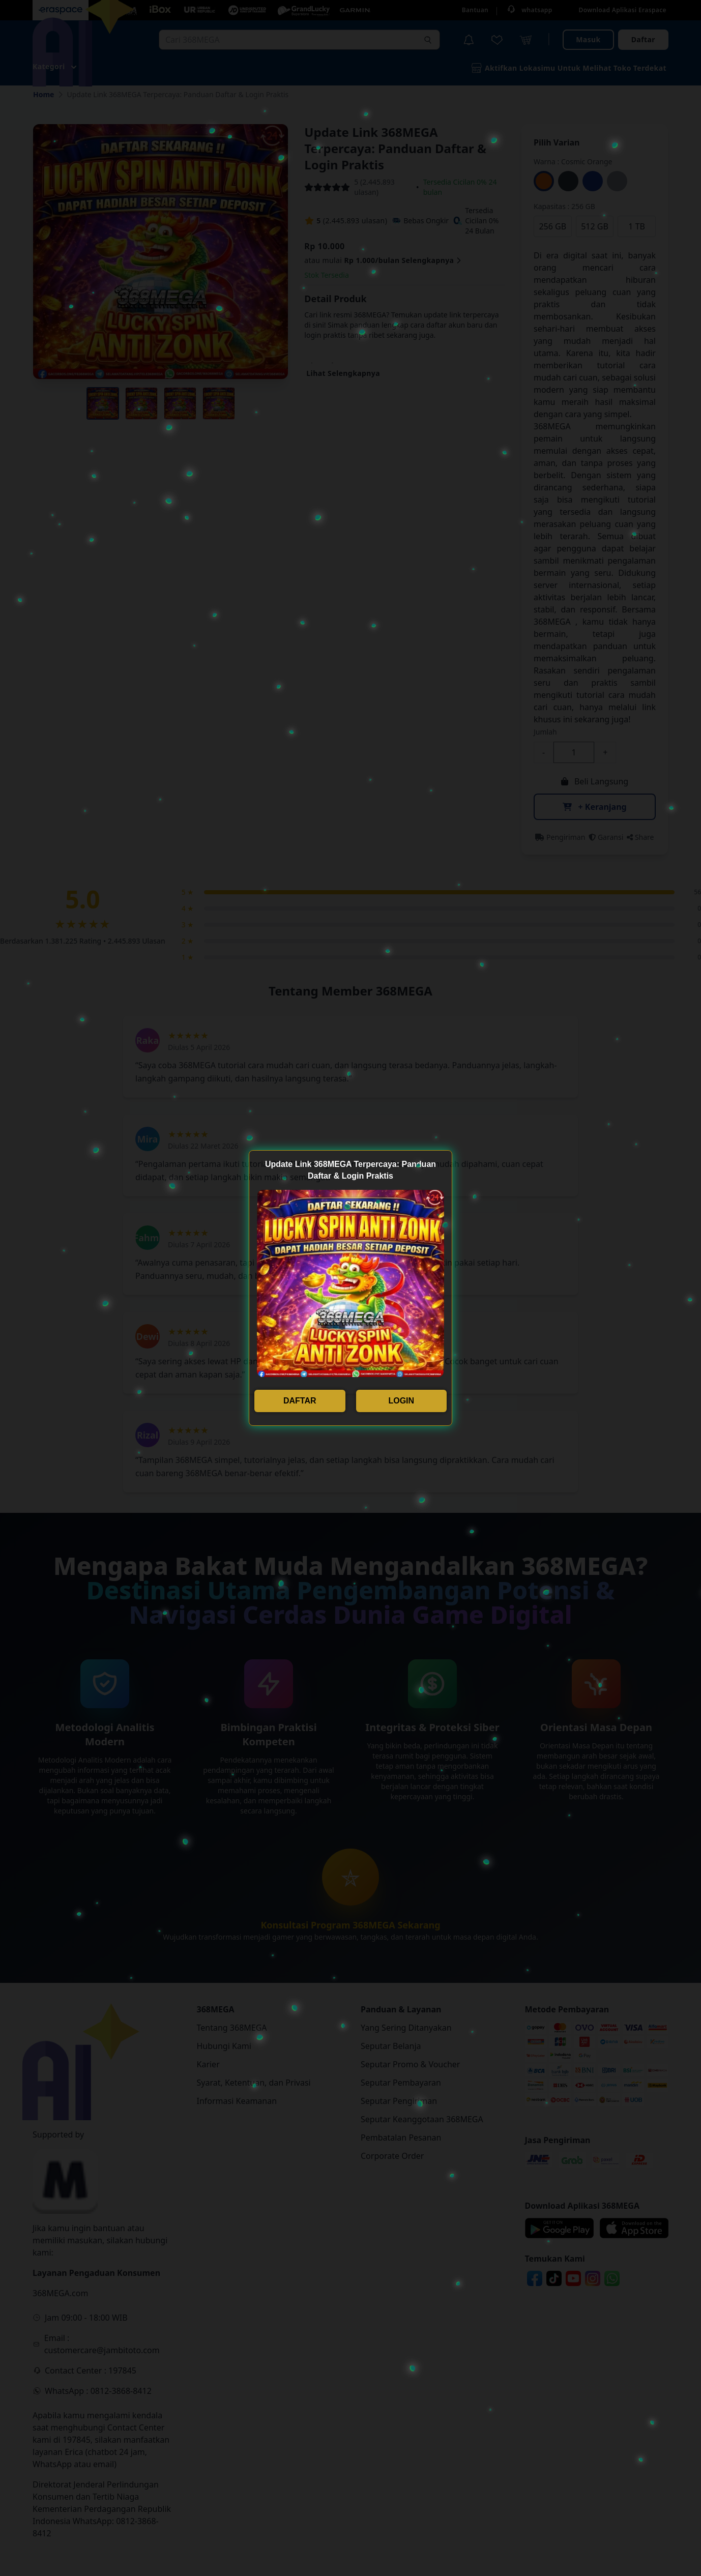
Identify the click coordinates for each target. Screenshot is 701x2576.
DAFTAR (299, 1400)
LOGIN (401, 1400)
